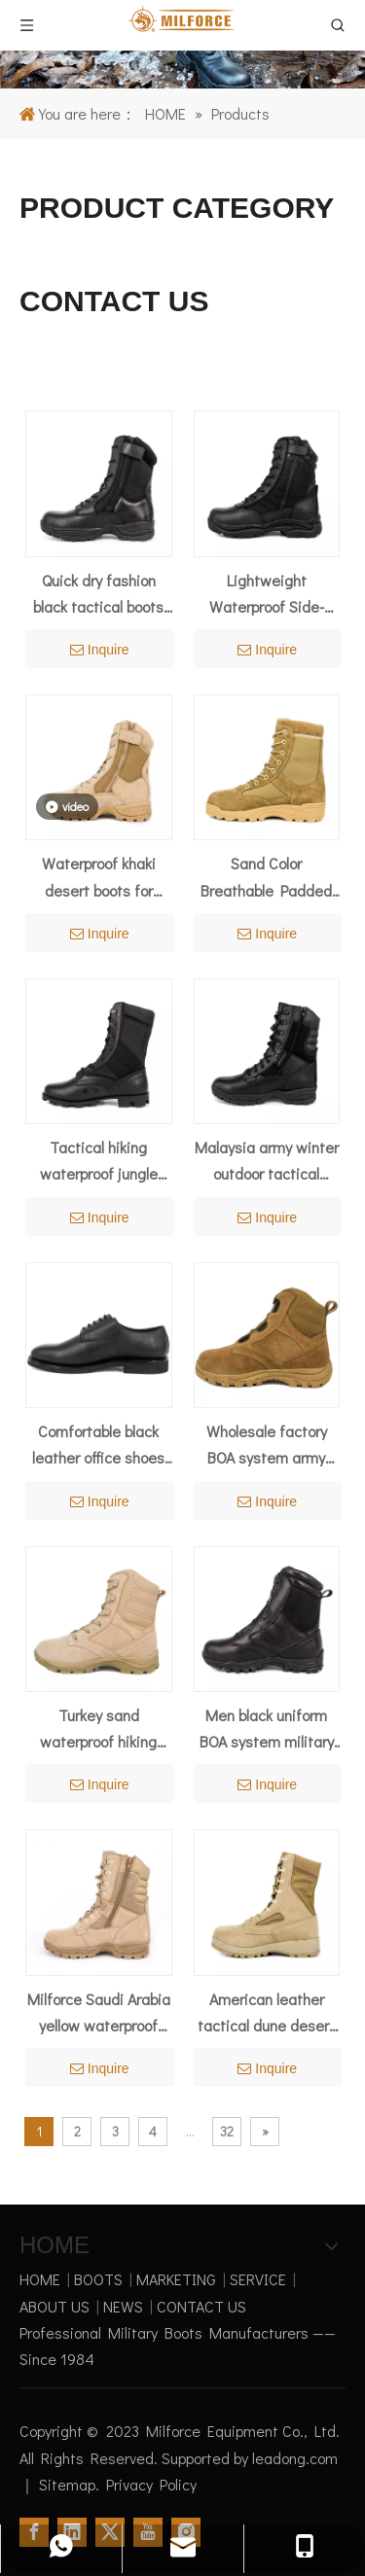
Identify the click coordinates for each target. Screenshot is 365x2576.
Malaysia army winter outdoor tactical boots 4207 (267, 1161)
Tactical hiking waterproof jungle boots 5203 (99, 1161)
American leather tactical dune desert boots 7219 (266, 2013)
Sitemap (67, 2484)
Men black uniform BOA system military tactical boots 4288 (267, 1729)
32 (227, 2131)
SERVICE (258, 2279)
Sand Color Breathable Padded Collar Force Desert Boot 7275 (267, 877)
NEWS (123, 2306)
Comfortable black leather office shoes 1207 (98, 1445)
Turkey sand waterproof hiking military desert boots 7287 (98, 1729)
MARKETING (176, 2279)
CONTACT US (201, 2306)
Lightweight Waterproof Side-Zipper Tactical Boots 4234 (266, 594)
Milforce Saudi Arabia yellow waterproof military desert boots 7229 (98, 2013)
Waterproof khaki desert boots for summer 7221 (99, 877)
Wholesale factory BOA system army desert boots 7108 (266, 1445)
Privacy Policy (151, 2484)
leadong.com (295, 2458)
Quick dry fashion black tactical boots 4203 (98, 594)
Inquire (99, 649)
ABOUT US (54, 2306)
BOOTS (98, 2279)
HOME (39, 2279)
